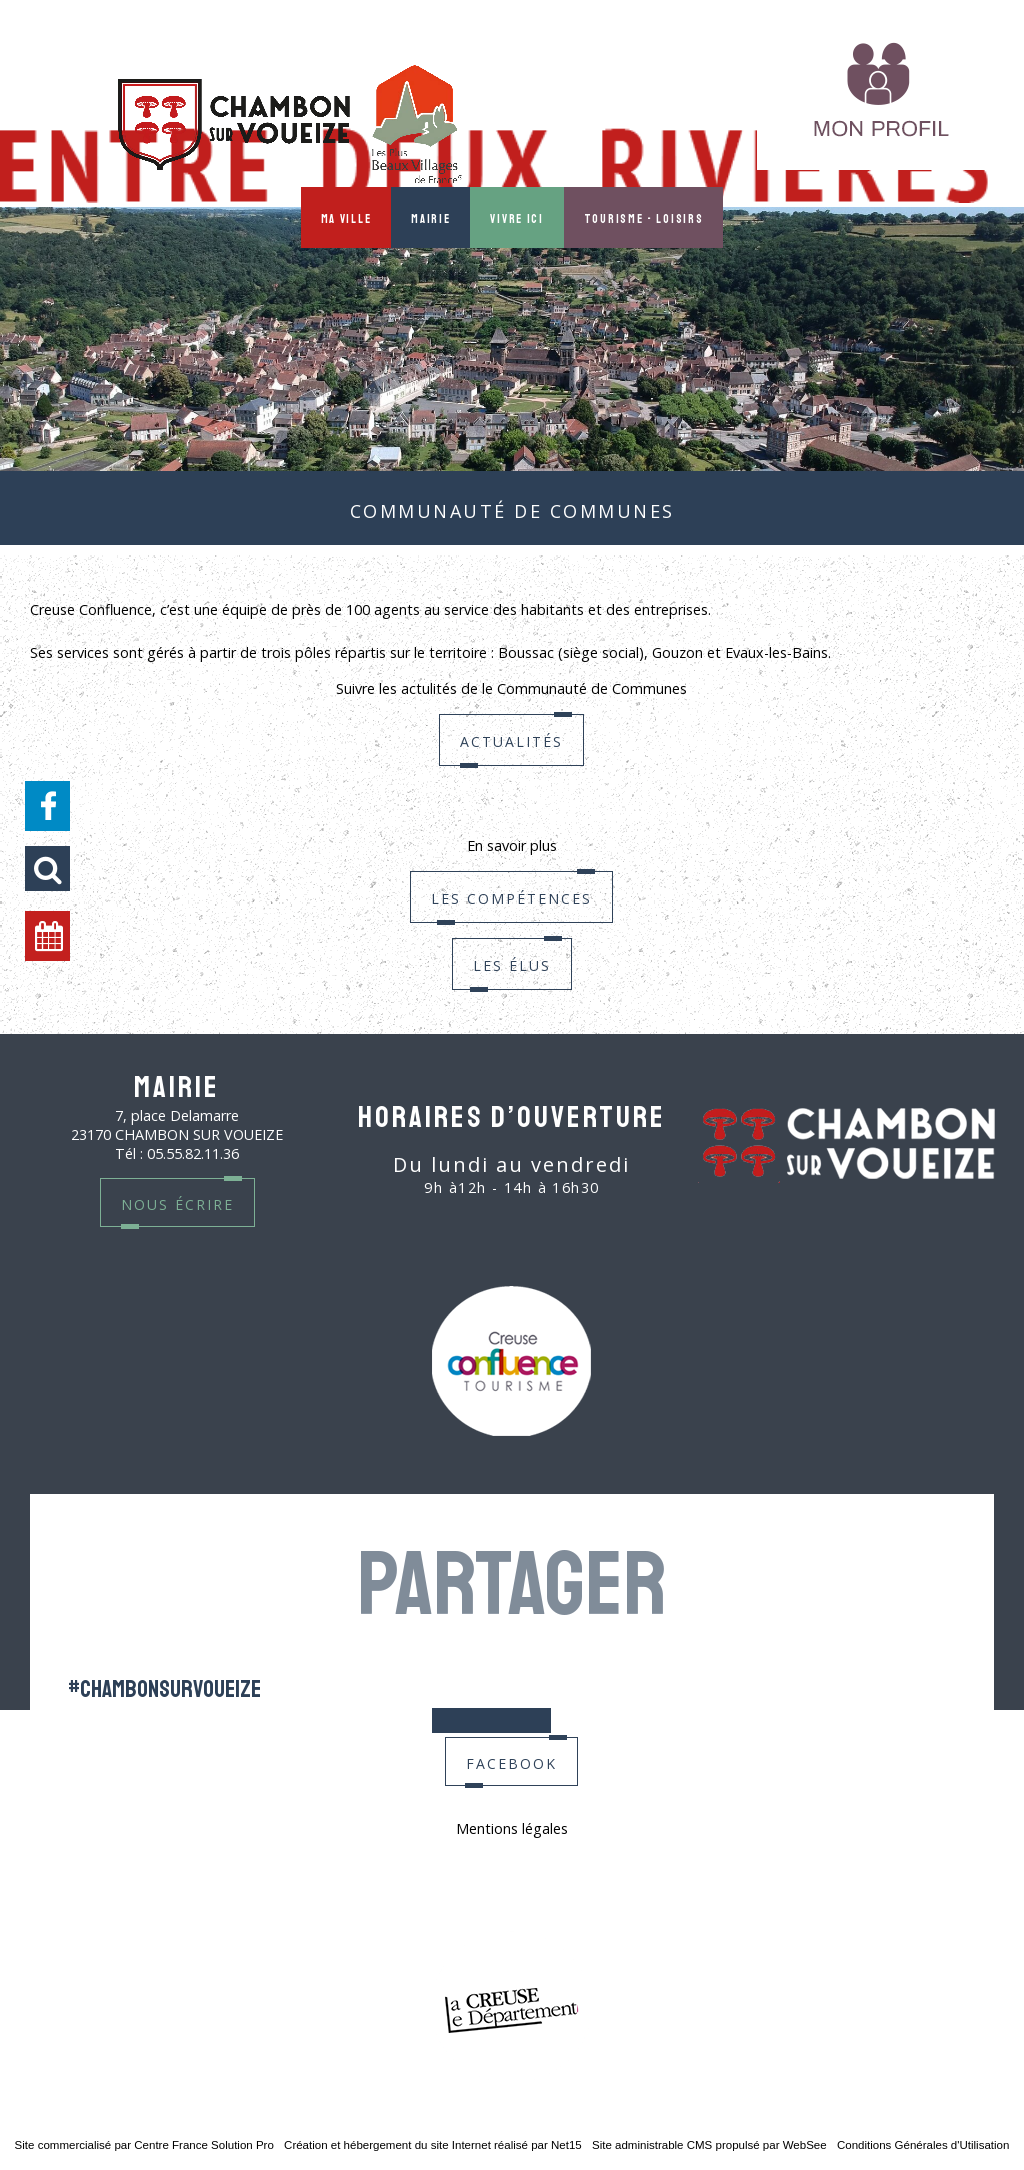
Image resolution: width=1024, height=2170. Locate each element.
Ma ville (346, 217)
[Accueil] (290, 126)
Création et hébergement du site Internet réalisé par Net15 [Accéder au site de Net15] (433, 2145)
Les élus (512, 999)
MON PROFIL (687, 123)
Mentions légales (512, 1828)
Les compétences (511, 932)
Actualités (511, 775)
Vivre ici (516, 217)
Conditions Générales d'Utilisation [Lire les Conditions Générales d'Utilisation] (923, 2145)
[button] (47, 868)
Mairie (430, 217)
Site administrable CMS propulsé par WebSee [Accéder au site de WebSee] (709, 2145)
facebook (511, 1761)
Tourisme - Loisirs (644, 217)
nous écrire (177, 1202)
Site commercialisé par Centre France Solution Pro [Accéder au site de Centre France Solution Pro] (144, 2145)
